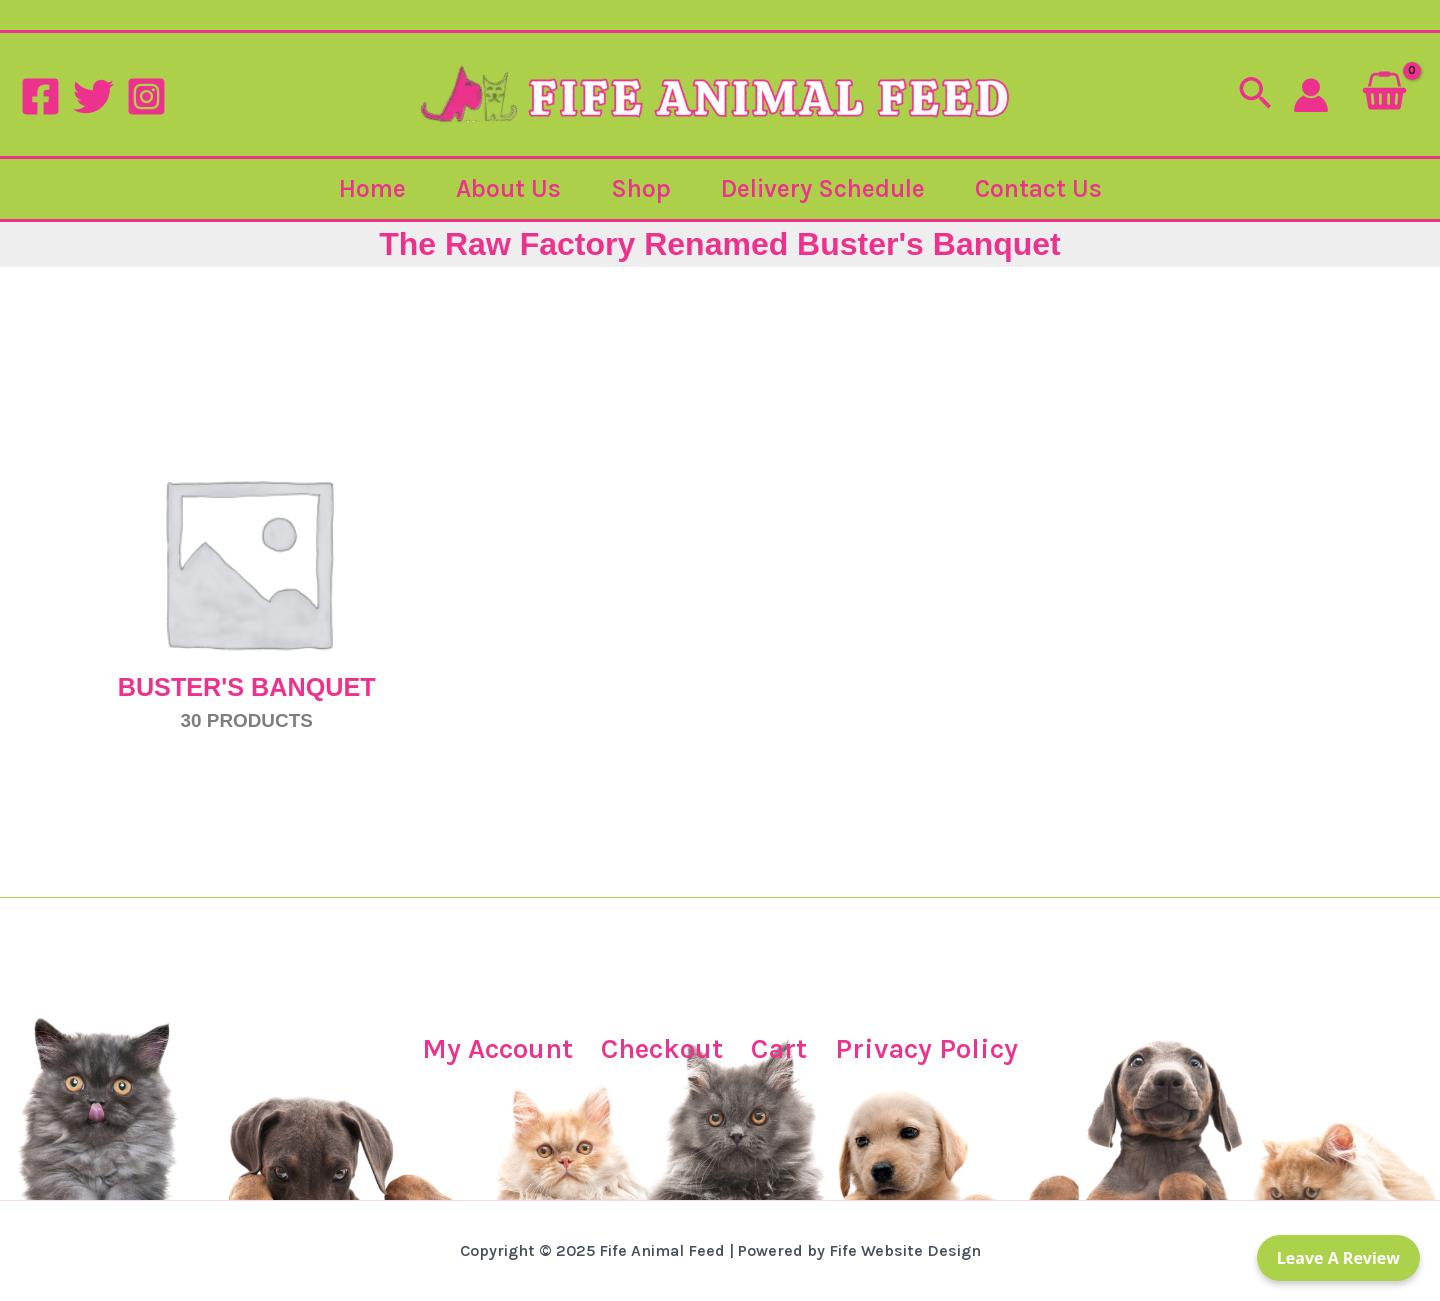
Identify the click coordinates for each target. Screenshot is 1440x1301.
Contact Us (1038, 188)
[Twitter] (93, 96)
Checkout (662, 1048)
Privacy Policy (926, 1048)
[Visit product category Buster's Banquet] (246, 561)
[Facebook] (40, 96)
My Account (497, 1048)
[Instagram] (146, 96)
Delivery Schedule (823, 188)
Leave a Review (1338, 1258)
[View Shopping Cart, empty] (1384, 94)
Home (372, 188)
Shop (641, 188)
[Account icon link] (1311, 95)
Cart (779, 1048)
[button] (1255, 95)
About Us (508, 188)
